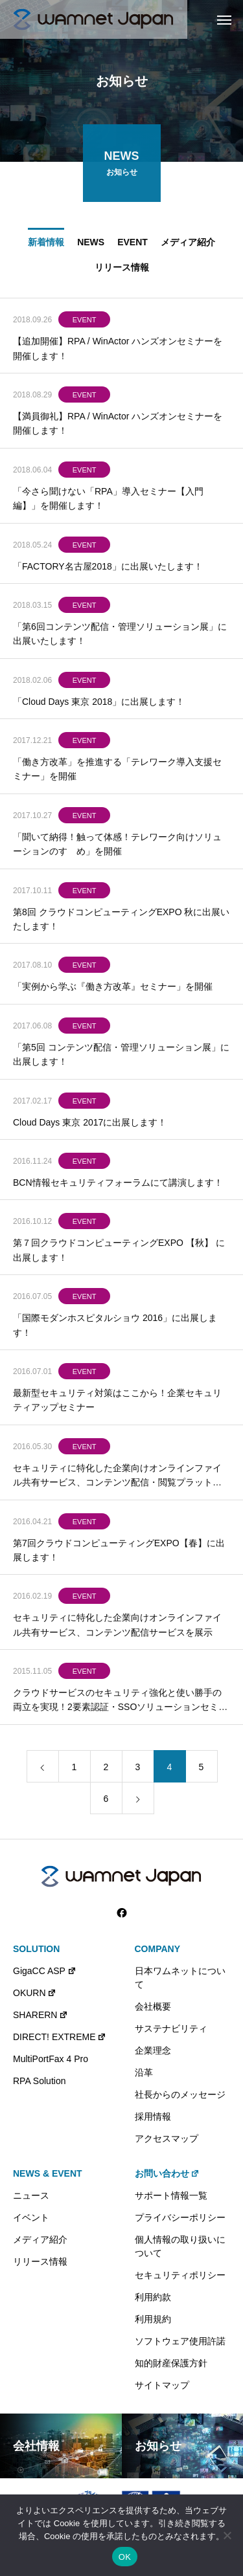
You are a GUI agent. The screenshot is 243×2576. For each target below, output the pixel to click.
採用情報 (153, 2116)
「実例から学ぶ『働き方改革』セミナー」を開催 (113, 989)
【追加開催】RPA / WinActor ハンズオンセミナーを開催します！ (117, 351)
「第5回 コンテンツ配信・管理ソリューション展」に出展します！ (121, 1057)
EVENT (132, 245)
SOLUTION (36, 1949)
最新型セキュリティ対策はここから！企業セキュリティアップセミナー (117, 1402)
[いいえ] (226, 2535)
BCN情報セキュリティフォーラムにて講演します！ (118, 1186)
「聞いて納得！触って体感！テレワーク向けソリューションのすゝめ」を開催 (117, 846)
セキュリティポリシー (180, 2275)
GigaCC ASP (44, 1971)
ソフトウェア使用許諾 (180, 2341)
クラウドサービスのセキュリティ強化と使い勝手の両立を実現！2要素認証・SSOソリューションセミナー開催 (120, 1704)
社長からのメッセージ (180, 2094)
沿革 (144, 2072)
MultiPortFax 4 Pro (50, 2059)
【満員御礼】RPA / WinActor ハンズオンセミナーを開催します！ (117, 426)
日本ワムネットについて (180, 1978)
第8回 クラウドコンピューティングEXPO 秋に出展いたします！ (121, 921)
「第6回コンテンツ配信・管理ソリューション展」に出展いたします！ (120, 636)
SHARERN (40, 2015)
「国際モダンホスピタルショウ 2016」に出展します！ (115, 1328)
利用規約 (153, 2319)
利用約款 (153, 2297)
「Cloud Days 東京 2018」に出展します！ (99, 704)
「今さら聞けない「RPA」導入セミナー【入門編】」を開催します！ (108, 501)
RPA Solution (39, 2081)
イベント (31, 2217)
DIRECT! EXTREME (59, 2037)
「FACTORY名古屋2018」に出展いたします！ (108, 569)
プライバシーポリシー (180, 2217)
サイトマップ (162, 2385)
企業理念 (153, 2050)
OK (125, 2557)
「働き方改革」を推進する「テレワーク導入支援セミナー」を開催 (117, 772)
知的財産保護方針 (171, 2363)
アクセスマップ (166, 2138)
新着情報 (46, 245)
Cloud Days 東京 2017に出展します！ (90, 1125)
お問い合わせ (167, 2173)
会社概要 (153, 2006)
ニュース (31, 2195)
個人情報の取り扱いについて (180, 2246)
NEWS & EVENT (47, 2173)
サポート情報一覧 (171, 2195)
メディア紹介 (188, 245)
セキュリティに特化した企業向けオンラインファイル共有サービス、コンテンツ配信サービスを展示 (117, 1628)
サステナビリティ (171, 2028)
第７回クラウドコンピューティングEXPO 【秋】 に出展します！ (119, 1253)
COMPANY (158, 1949)
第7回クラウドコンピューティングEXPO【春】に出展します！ (119, 1552)
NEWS (90, 245)
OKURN (34, 1993)
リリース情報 (122, 270)
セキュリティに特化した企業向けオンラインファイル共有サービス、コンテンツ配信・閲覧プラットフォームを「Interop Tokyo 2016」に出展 (117, 1479)
